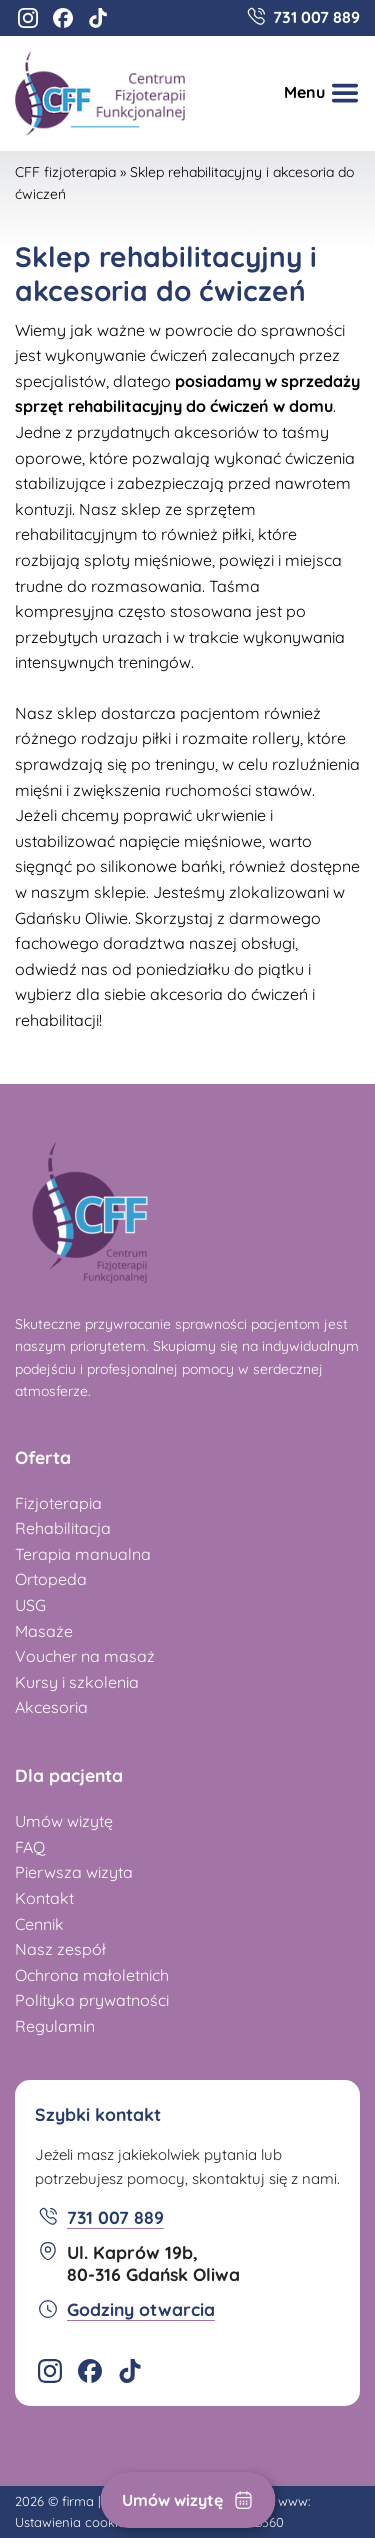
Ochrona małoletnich (92, 1975)
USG (30, 1605)
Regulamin (55, 2026)
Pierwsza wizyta (74, 1872)
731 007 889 (316, 17)
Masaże (44, 1631)
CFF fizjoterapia (65, 172)
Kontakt (44, 1898)
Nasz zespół (60, 1949)
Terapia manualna (83, 1554)
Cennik (39, 1924)
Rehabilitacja (63, 1528)
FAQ (30, 1847)
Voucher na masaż (85, 1656)
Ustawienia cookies (73, 2522)
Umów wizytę (172, 2500)
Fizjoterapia (58, 1503)
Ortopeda (51, 1579)
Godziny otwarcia (141, 2309)
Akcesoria (51, 1707)
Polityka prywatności (92, 2000)
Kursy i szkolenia (77, 1682)
